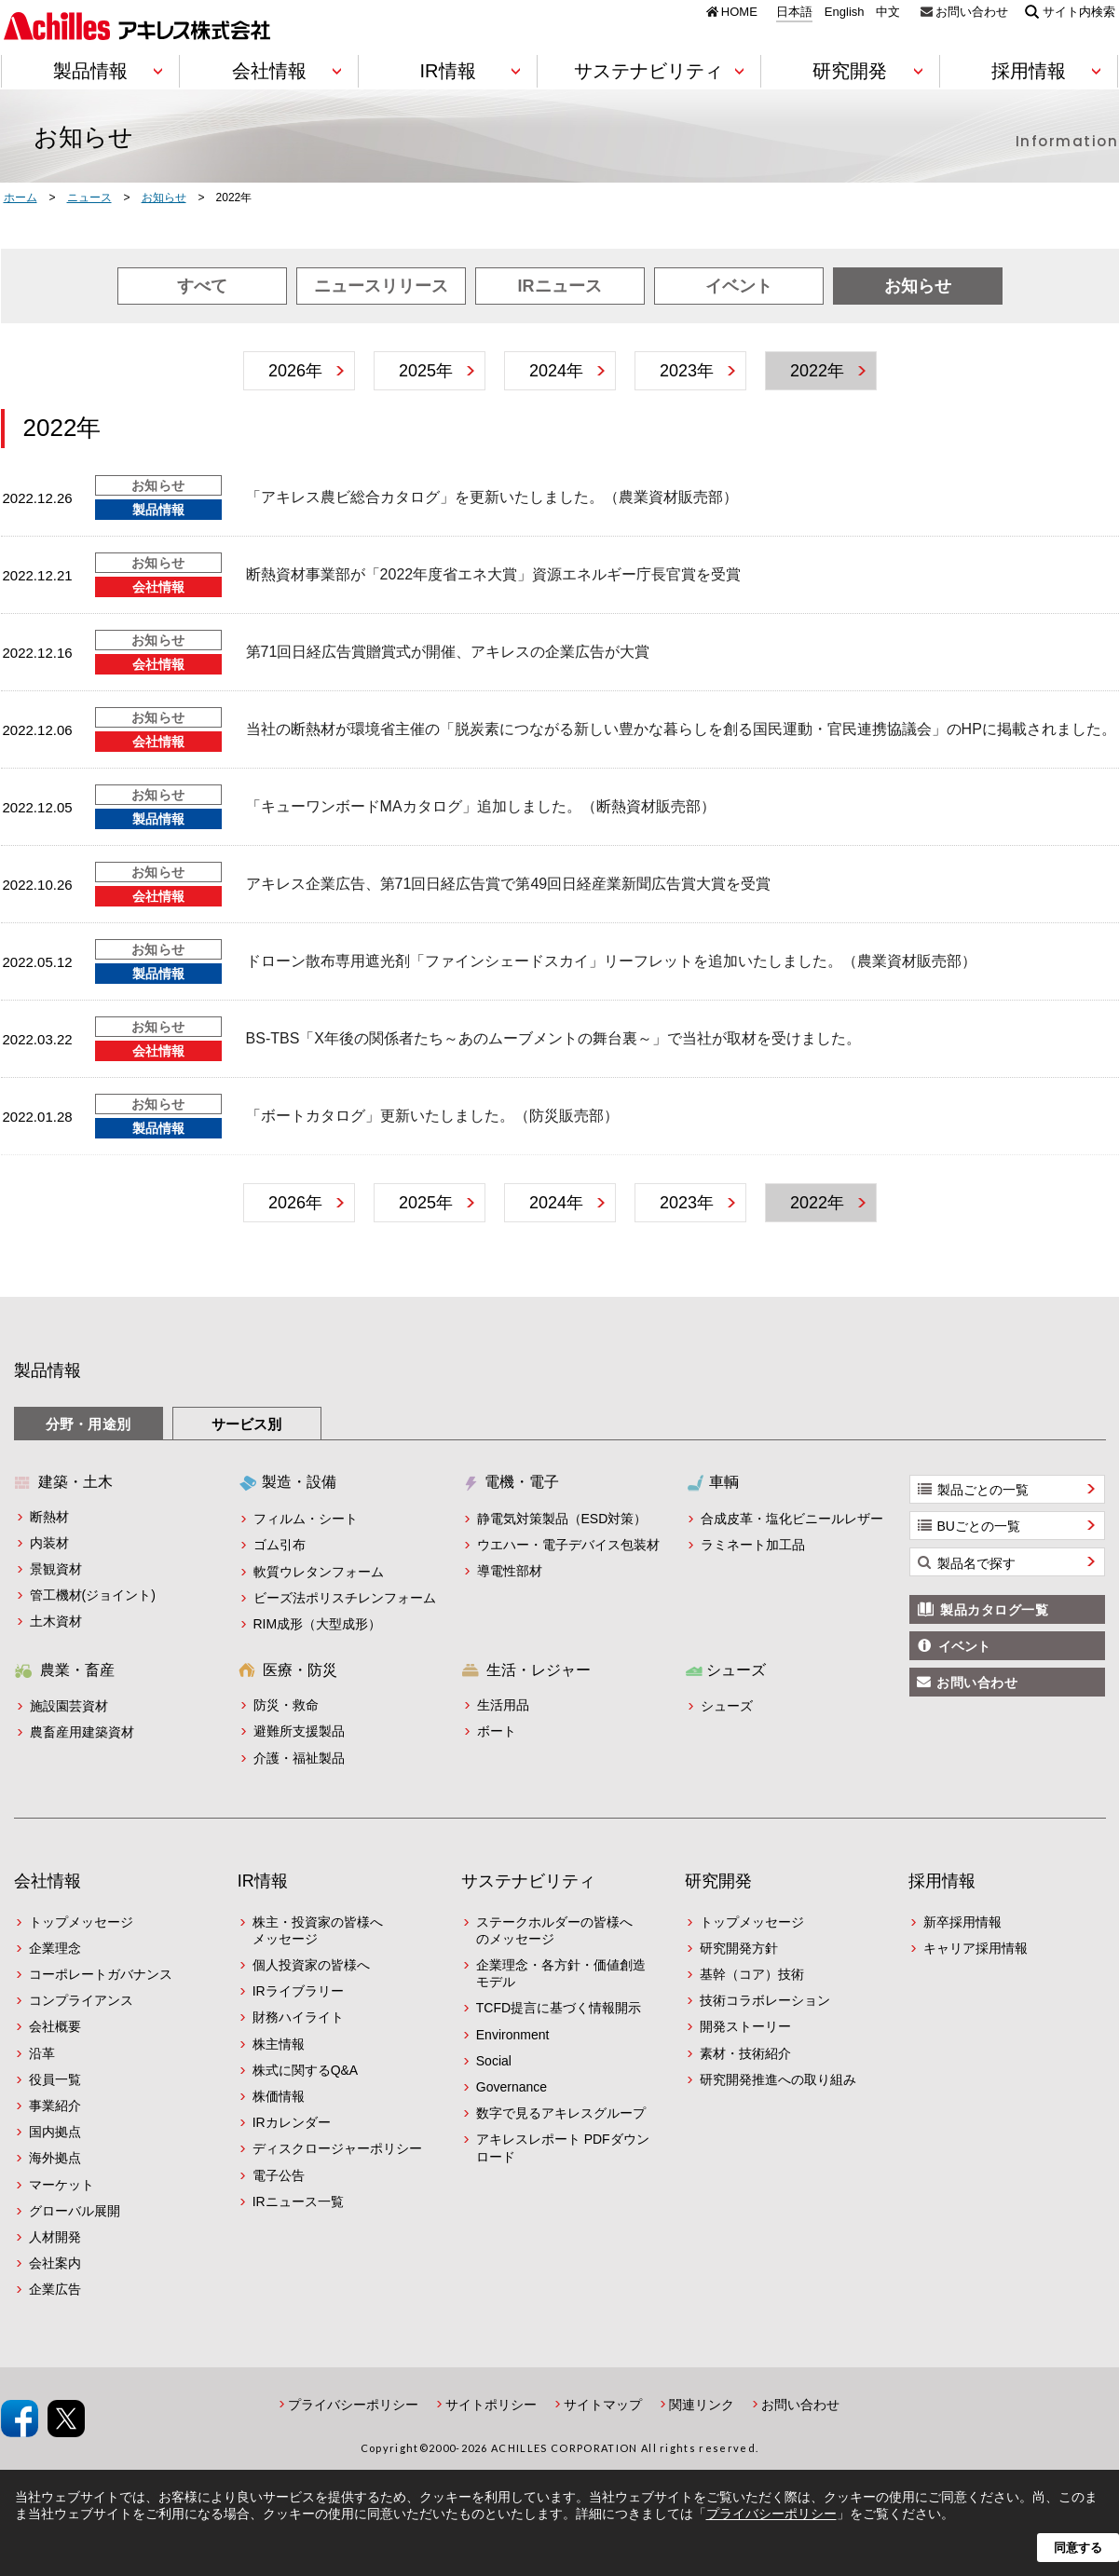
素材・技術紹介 (745, 2053)
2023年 (687, 370)
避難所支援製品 (299, 1731)
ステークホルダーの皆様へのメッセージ (554, 1930)
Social (494, 2060)
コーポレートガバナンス (100, 1974)
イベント (738, 286)
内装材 (49, 1542)
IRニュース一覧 (298, 2201)
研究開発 (718, 1881)
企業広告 (55, 2289)
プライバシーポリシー (353, 2404)
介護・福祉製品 (299, 1758)
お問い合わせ (971, 11)
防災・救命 (286, 1704)
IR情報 (263, 1881)
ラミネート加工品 (753, 1544)
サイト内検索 (1079, 11)
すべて (202, 286)
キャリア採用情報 (975, 1948)
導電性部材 (509, 1570)
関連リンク (701, 2404)
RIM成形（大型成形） (317, 1623)
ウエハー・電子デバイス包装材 (568, 1544)
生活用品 (503, 1704)
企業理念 (55, 1948)
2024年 (556, 370)
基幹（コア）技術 (752, 1974)
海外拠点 (55, 2157)
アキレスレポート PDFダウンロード (562, 2147)
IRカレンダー (291, 2122)
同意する (1078, 2548)
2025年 (426, 370)
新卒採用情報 (962, 1922)
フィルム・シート (305, 1518)
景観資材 (56, 1568)
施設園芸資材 (69, 1705)
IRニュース (560, 286)
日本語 (794, 12)
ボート (496, 1731)
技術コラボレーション (765, 2000)
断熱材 (49, 1516)
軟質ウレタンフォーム (318, 1571)
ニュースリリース (381, 286)
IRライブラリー (298, 1990)
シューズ (727, 1705)
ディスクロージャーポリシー (337, 2148)
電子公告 (278, 2175)
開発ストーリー (745, 2026)
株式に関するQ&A (305, 2070)
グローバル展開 (74, 2210)
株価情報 (278, 2096)
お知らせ (917, 286)
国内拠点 (55, 2131)
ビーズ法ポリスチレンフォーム (344, 1597)
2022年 (817, 370)
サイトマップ (603, 2404)
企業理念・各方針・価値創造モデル (561, 1973)
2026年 (295, 370)
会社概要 (55, 2026)
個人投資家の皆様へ (311, 1964)
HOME (739, 11)
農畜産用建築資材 (82, 1731)
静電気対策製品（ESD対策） (562, 1518)
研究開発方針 (739, 1948)
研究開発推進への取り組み (778, 2079)
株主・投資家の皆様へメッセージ (317, 1930)
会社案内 (55, 2263)
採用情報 (942, 1881)
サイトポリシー (491, 2404)
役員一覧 (55, 2079)
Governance (511, 2086)
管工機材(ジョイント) (93, 1595)
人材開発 (55, 2236)
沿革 (42, 2053)
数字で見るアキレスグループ (561, 2113)
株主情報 (278, 2044)
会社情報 (47, 1881)
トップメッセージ (81, 1922)
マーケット (61, 2184)
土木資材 (56, 1621)
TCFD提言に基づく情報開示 (558, 2007)
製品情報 (47, 1370)
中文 (888, 12)
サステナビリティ (528, 1881)
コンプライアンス (81, 2000)
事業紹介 (55, 2105)
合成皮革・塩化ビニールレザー (792, 1518)
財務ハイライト (298, 2017)
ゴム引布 (279, 1544)
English (845, 12)
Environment (513, 2034)
